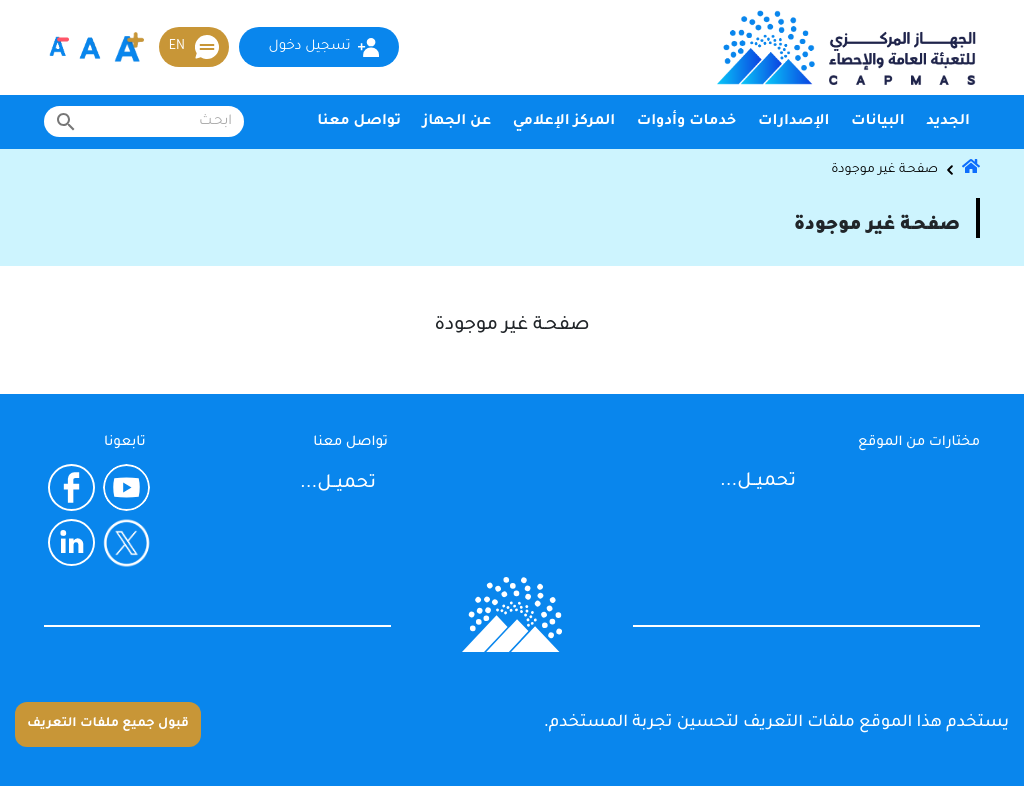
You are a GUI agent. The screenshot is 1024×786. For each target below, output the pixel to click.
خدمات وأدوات (687, 122)
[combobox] (144, 121)
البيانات (878, 122)
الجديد (948, 122)
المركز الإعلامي (564, 122)
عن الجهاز (457, 122)
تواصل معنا (359, 122)
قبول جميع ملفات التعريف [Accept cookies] (108, 724)
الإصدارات (793, 122)
